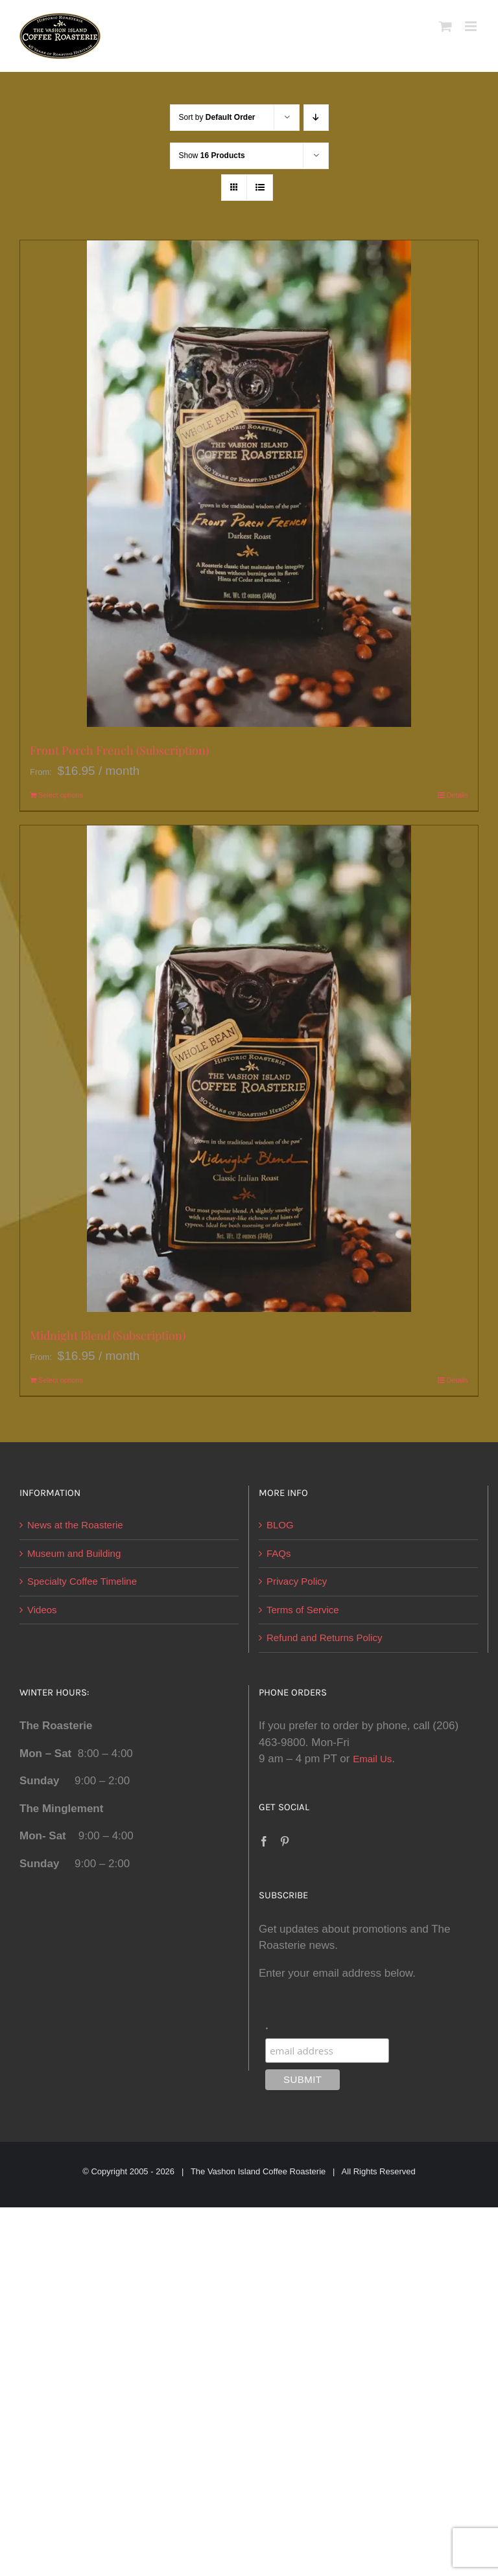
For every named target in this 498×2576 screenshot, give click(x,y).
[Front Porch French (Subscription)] (249, 483)
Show (212, 155)
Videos (42, 1609)
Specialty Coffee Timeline (82, 1581)
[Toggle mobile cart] (445, 26)
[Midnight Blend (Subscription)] (249, 1068)
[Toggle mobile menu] (472, 26)
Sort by (217, 117)
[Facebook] (264, 1841)
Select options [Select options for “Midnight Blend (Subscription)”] (60, 1380)
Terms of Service (303, 1609)
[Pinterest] (284, 1841)
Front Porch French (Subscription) (119, 750)
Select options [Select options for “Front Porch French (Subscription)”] (60, 795)
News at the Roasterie (75, 1524)
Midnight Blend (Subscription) (107, 1335)
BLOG (280, 1524)
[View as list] (259, 187)
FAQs (279, 1553)
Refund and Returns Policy (324, 1637)
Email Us (372, 1758)
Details (457, 795)
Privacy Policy (297, 1581)
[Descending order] (316, 117)
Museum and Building (74, 1553)
